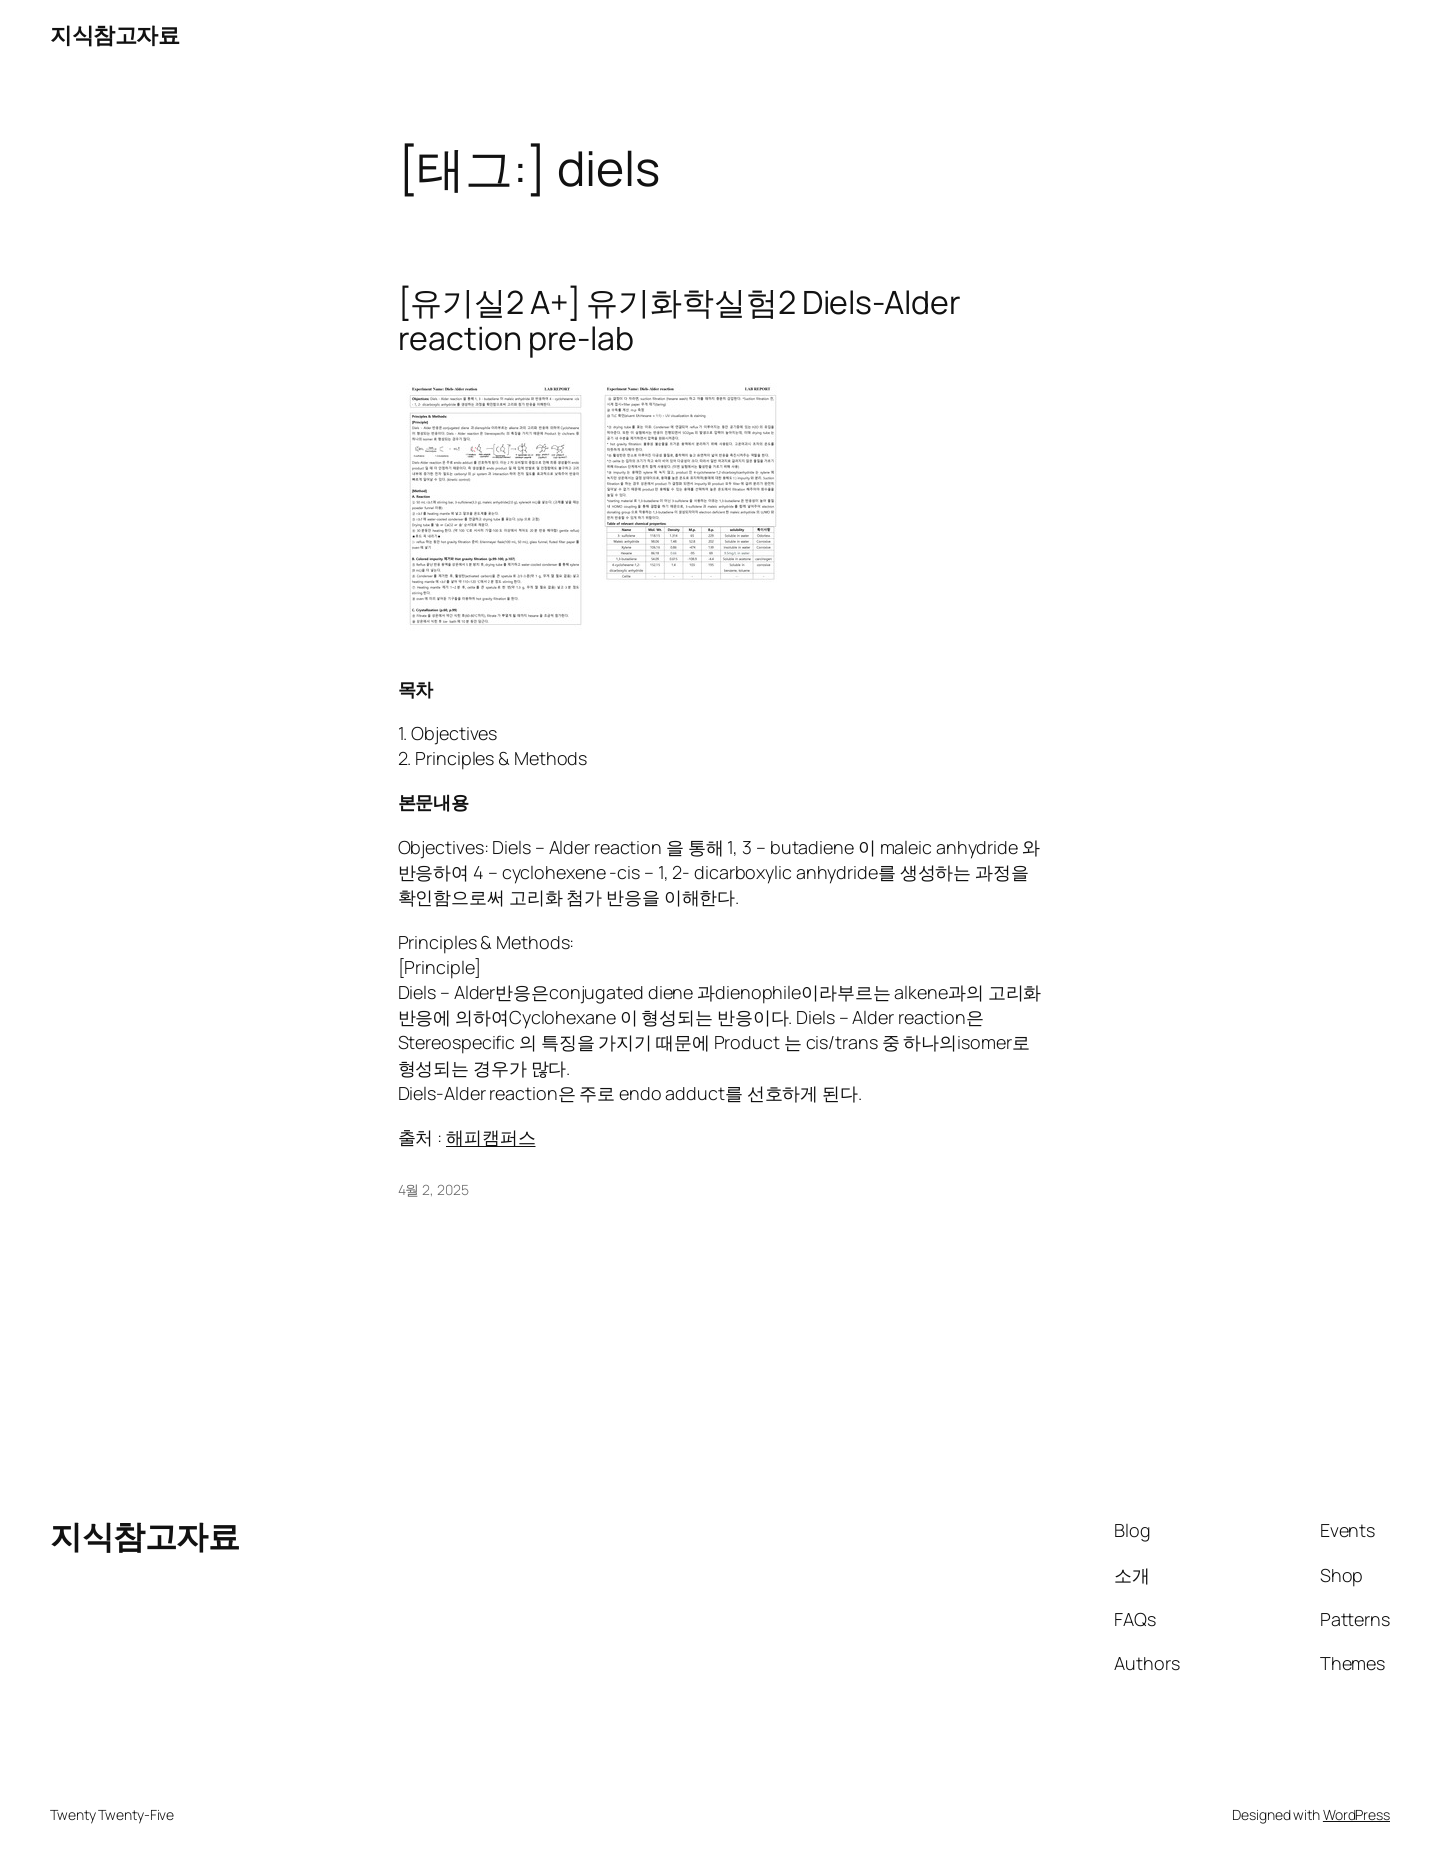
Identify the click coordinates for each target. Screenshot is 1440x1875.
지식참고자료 (114, 35)
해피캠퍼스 (491, 1137)
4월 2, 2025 (433, 1189)
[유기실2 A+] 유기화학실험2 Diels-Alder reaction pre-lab (679, 320)
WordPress (1356, 1814)
